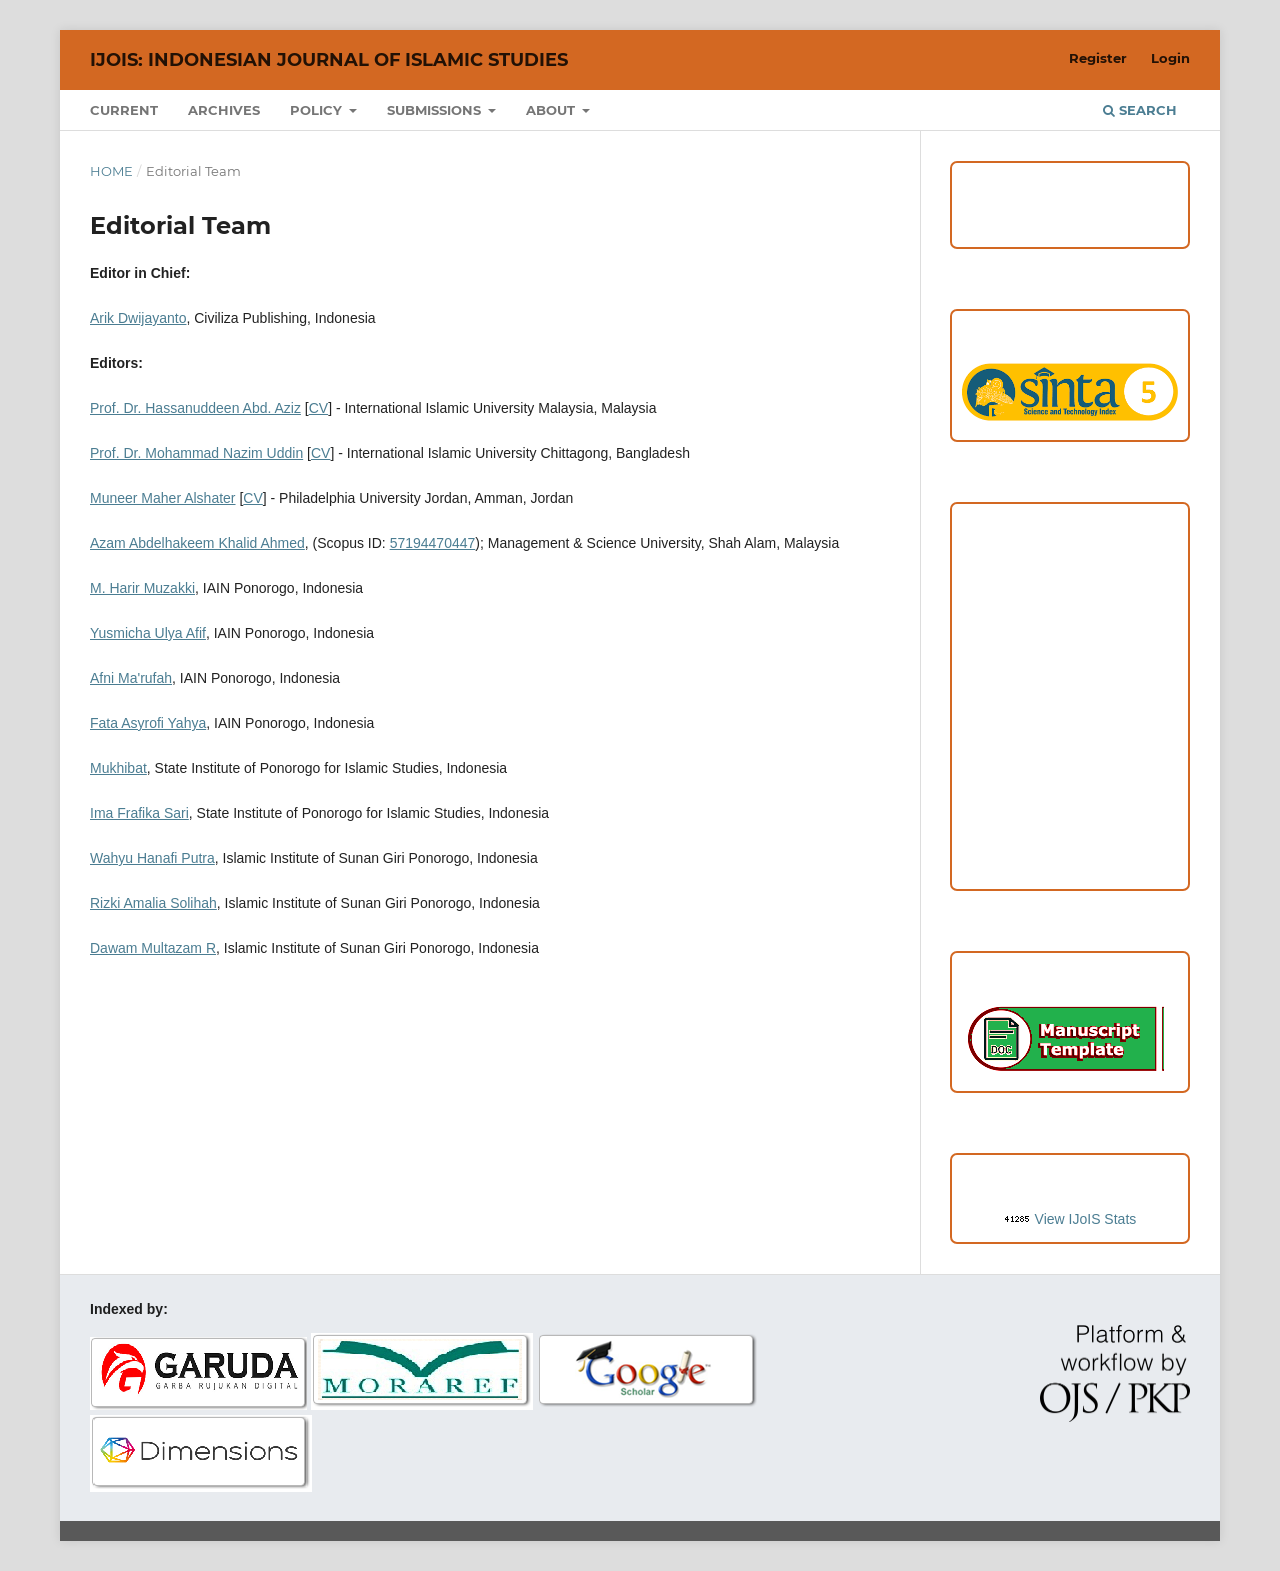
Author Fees (1070, 855)
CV (318, 408)
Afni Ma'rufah (131, 678)
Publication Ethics (1070, 691)
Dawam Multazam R (153, 948)
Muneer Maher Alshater (163, 498)
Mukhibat (118, 768)
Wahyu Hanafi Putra (152, 858)
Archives (224, 110)
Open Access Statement (1070, 732)
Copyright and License (1069, 650)
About (552, 110)
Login (1170, 58)
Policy (318, 110)
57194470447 (433, 543)
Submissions (436, 110)
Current (124, 110)
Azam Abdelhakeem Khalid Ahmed (197, 543)
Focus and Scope (1070, 527)
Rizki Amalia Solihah (153, 903)
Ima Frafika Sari (139, 813)
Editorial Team (1070, 773)
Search (1140, 110)
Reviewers (1069, 814)
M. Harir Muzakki (142, 588)
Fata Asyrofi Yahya (148, 723)
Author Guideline (1070, 568)
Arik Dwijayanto (138, 318)
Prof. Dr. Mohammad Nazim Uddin (196, 453)
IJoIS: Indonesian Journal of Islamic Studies (329, 60)
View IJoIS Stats (1086, 1219)
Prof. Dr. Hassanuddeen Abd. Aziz (195, 408)
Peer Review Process (1070, 609)
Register (1098, 58)
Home (111, 171)
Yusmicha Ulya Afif (148, 633)
